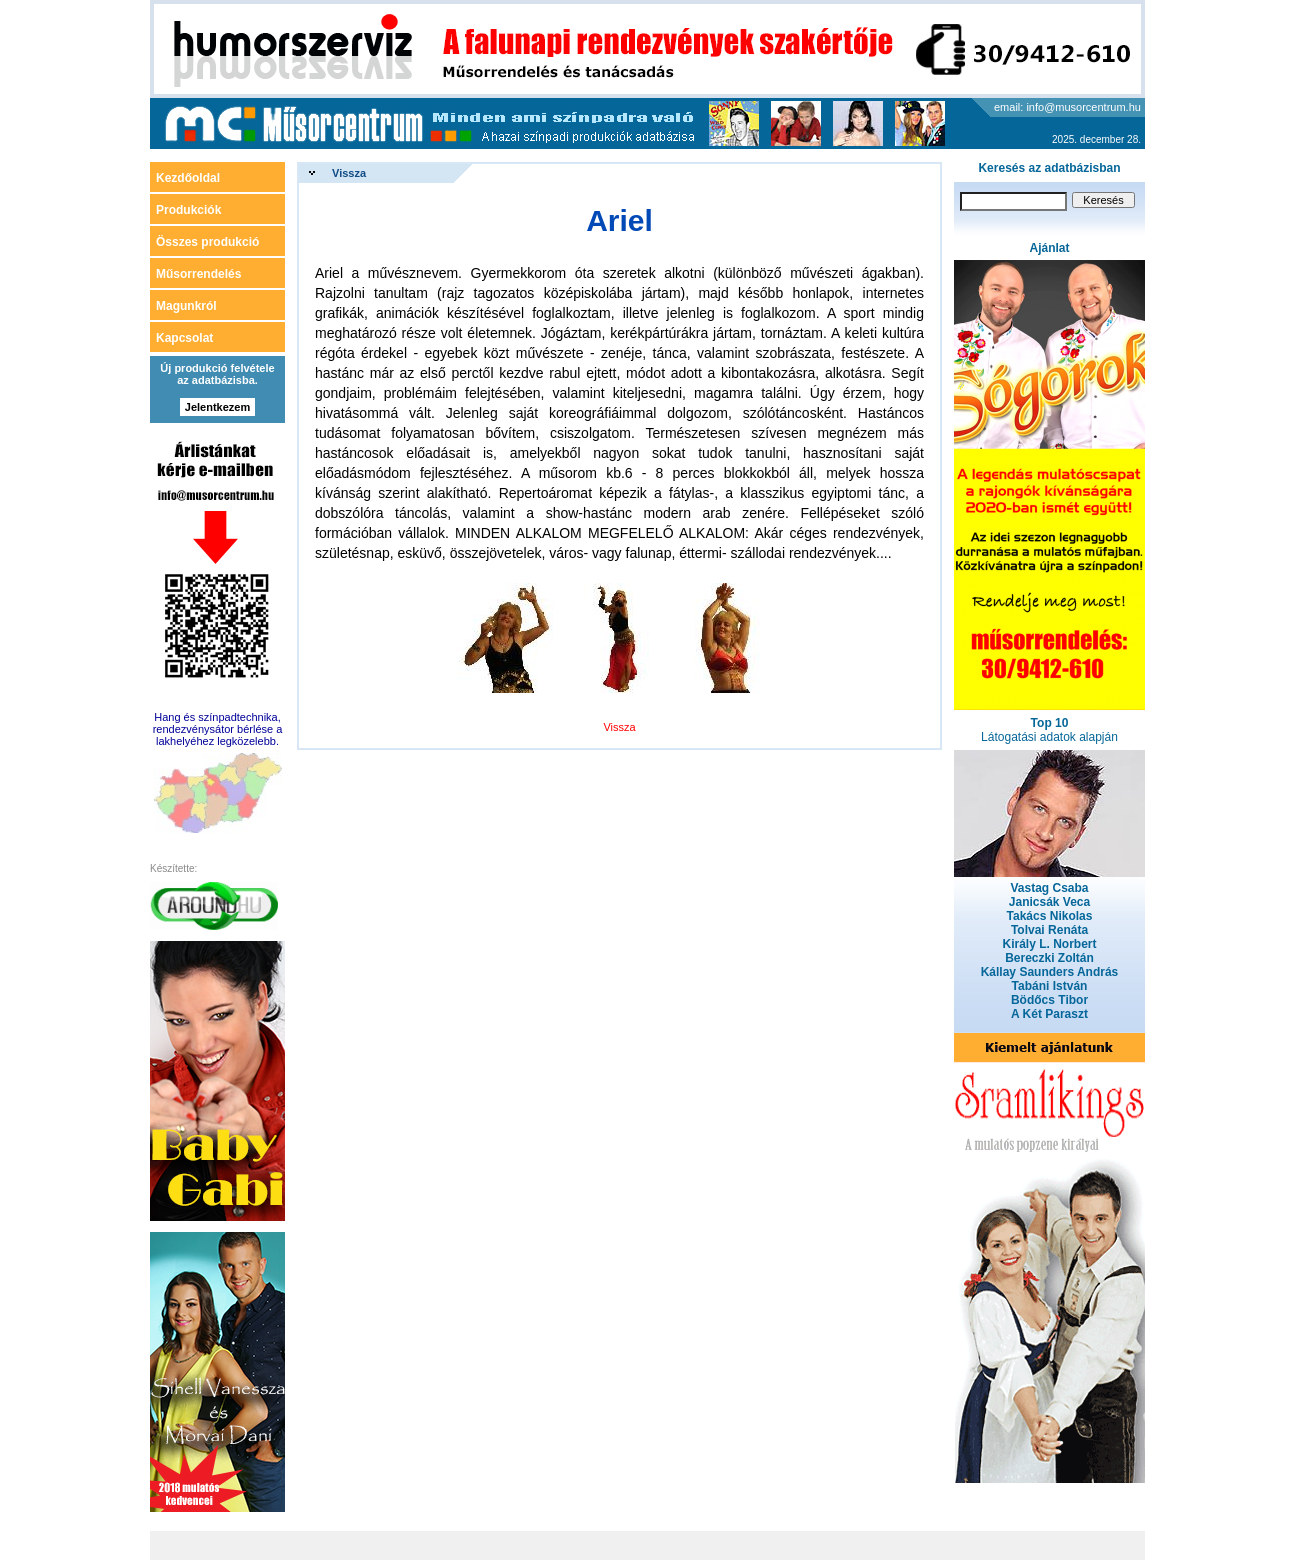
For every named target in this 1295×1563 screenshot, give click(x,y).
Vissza (349, 173)
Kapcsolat (184, 338)
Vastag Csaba (1049, 888)
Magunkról (186, 306)
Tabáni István (1050, 986)
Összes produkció (207, 242)
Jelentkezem (217, 407)
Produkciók (188, 210)
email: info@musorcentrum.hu (1067, 107)
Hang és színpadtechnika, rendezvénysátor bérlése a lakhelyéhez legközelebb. (218, 729)
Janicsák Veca (1049, 902)
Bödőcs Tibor (1049, 1000)
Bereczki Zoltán (1049, 958)
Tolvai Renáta (1049, 930)
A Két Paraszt (1049, 1014)
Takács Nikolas (1050, 916)
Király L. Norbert (1049, 944)
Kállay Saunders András (1050, 972)
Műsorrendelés (198, 274)
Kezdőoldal (188, 178)
